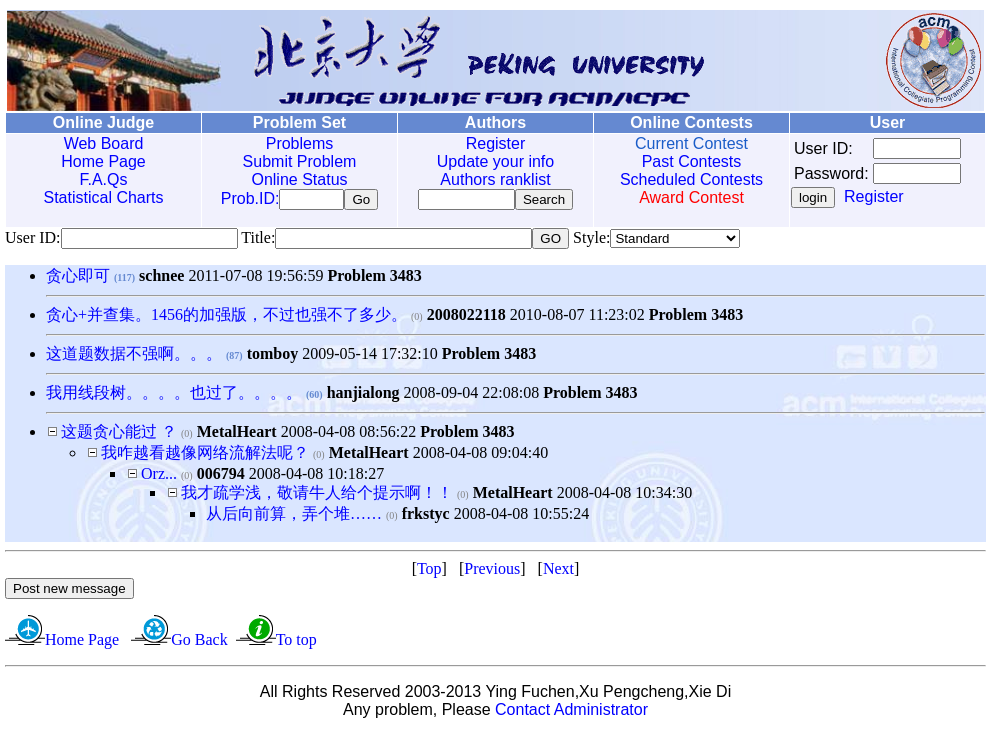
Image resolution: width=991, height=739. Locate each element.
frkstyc (426, 517)
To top (296, 643)
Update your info (487, 161)
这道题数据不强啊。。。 (134, 357)
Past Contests (681, 161)
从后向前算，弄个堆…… (294, 517)
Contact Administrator (571, 713)
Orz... (159, 477)
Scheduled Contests (680, 179)
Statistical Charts (102, 197)
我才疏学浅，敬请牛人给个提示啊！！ (317, 496)
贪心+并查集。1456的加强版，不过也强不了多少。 (226, 318)
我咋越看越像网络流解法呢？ (205, 456)
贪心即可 (78, 279)
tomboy (273, 357)
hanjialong (363, 396)
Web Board (102, 143)
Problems (295, 143)
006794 (221, 477)
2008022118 (466, 318)
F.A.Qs (102, 179)
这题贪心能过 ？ (119, 435)
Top (429, 572)
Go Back (199, 643)
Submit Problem (295, 161)
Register (488, 143)
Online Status (295, 179)
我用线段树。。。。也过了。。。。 (174, 396)
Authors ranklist (487, 179)
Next (558, 572)
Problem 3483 (374, 279)
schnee (161, 279)
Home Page (102, 161)
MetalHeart (237, 435)
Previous (492, 572)
